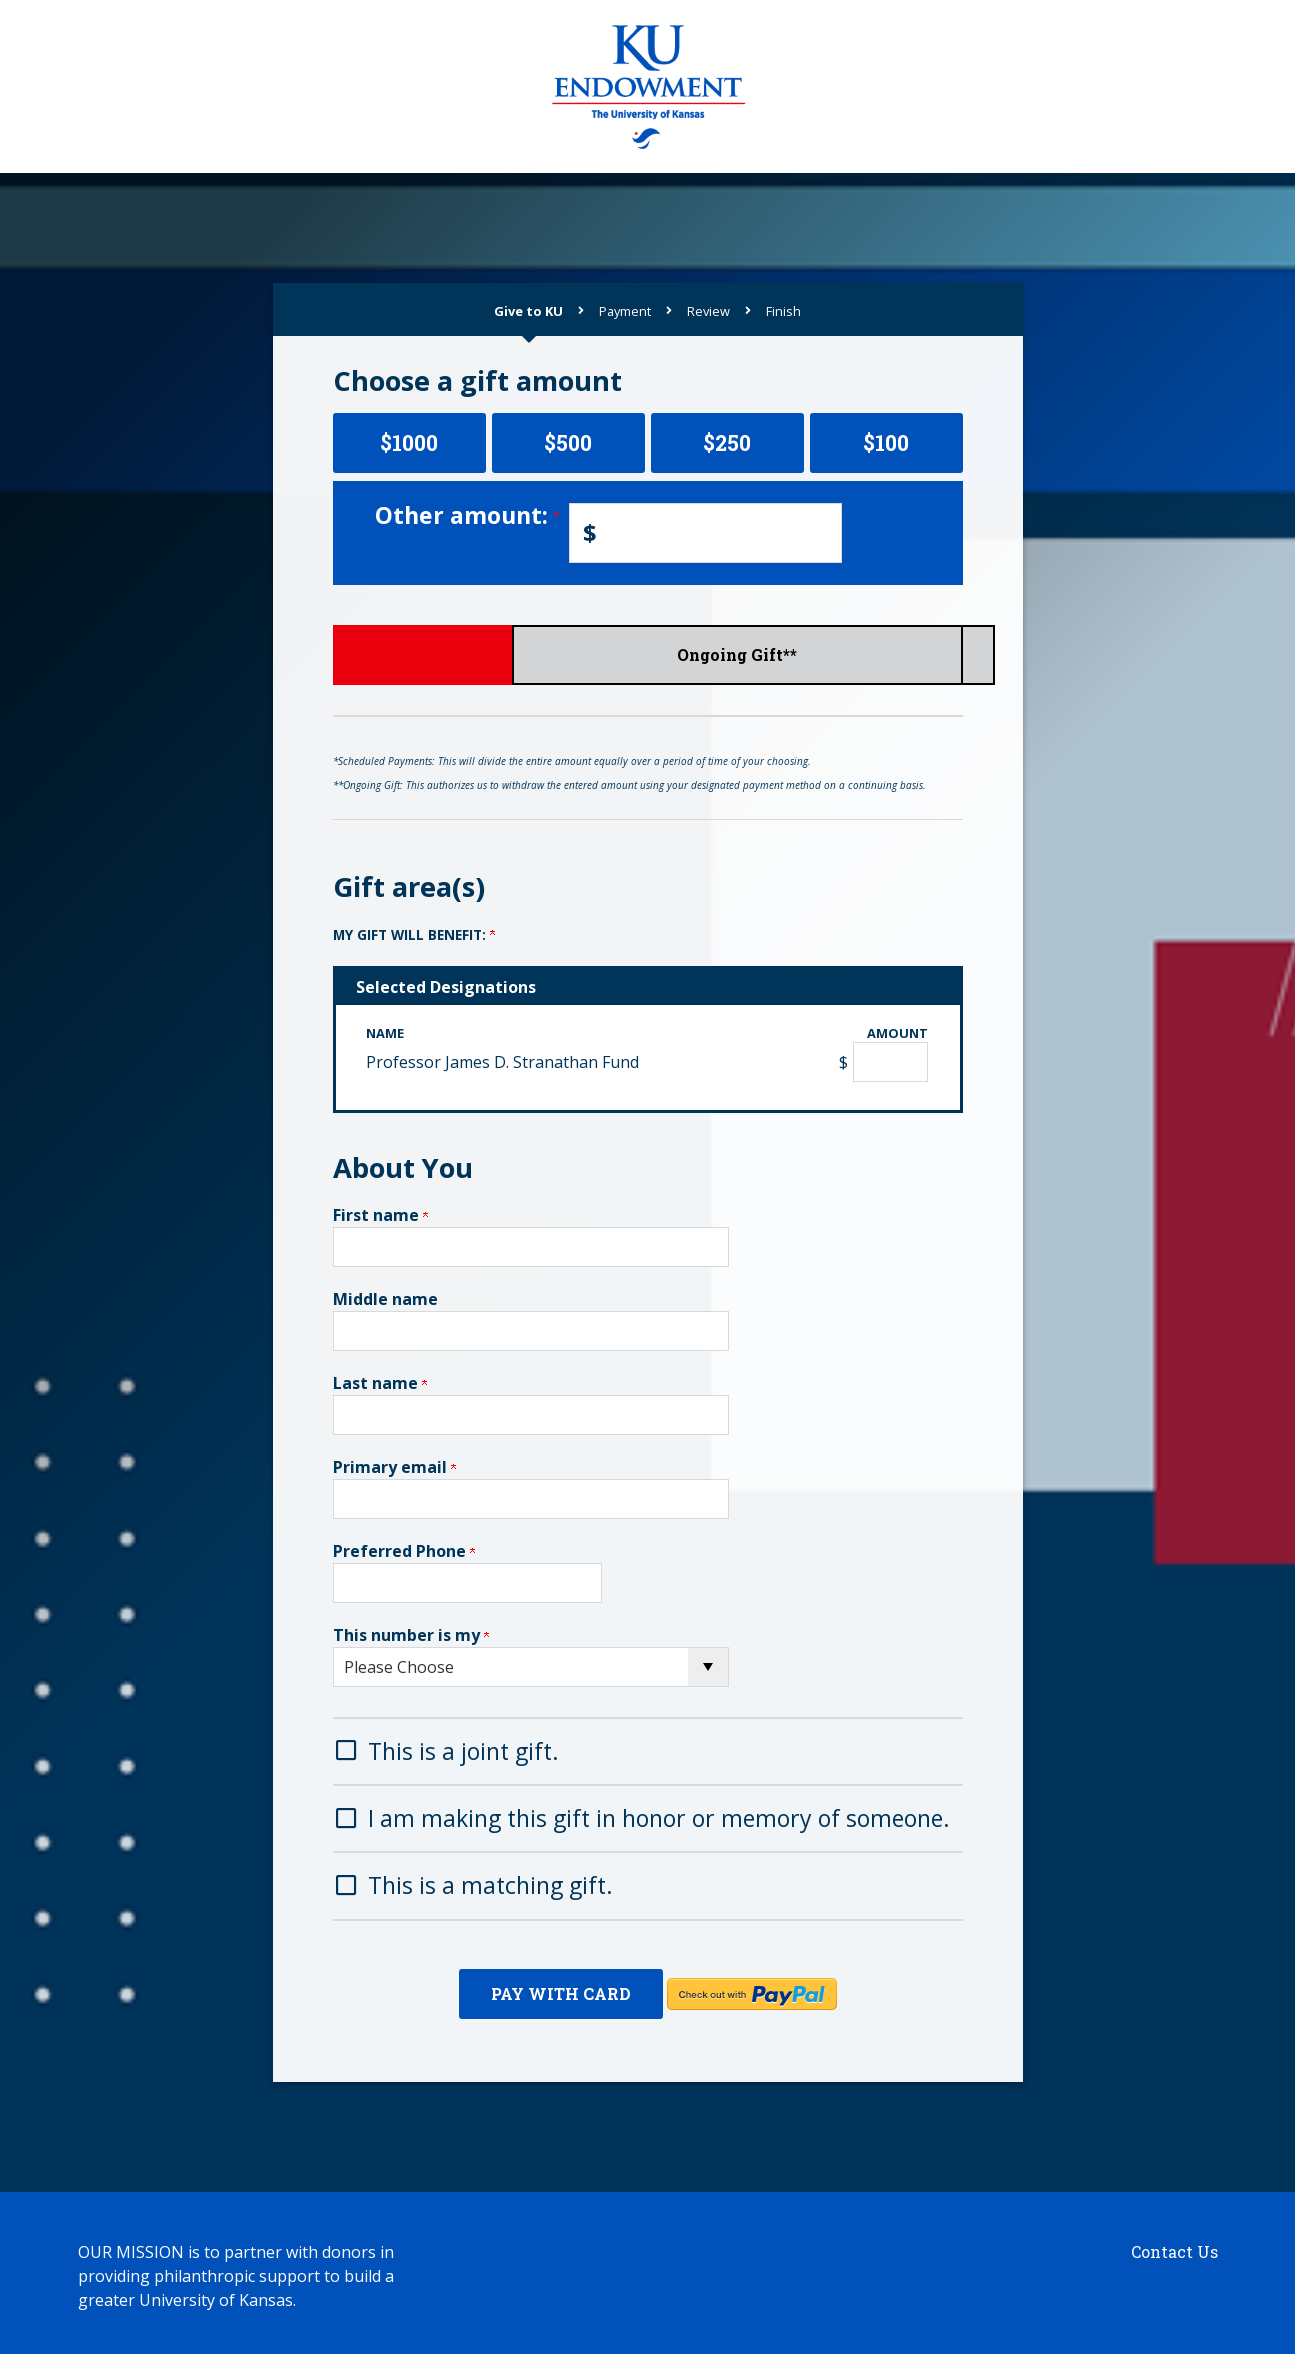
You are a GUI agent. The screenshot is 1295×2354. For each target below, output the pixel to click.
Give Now (436, 654)
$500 (568, 442)
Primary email (394, 1467)
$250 (727, 442)
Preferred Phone (404, 1551)
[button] (648, 1749)
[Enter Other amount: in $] (705, 533)
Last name (380, 1383)
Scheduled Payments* (647, 654)
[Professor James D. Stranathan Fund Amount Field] (890, 1062)
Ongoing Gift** (859, 654)
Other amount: (467, 515)
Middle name (385, 1299)
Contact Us (1174, 2245)
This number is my (411, 1635)
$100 (886, 442)
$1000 (409, 442)
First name (380, 1215)
